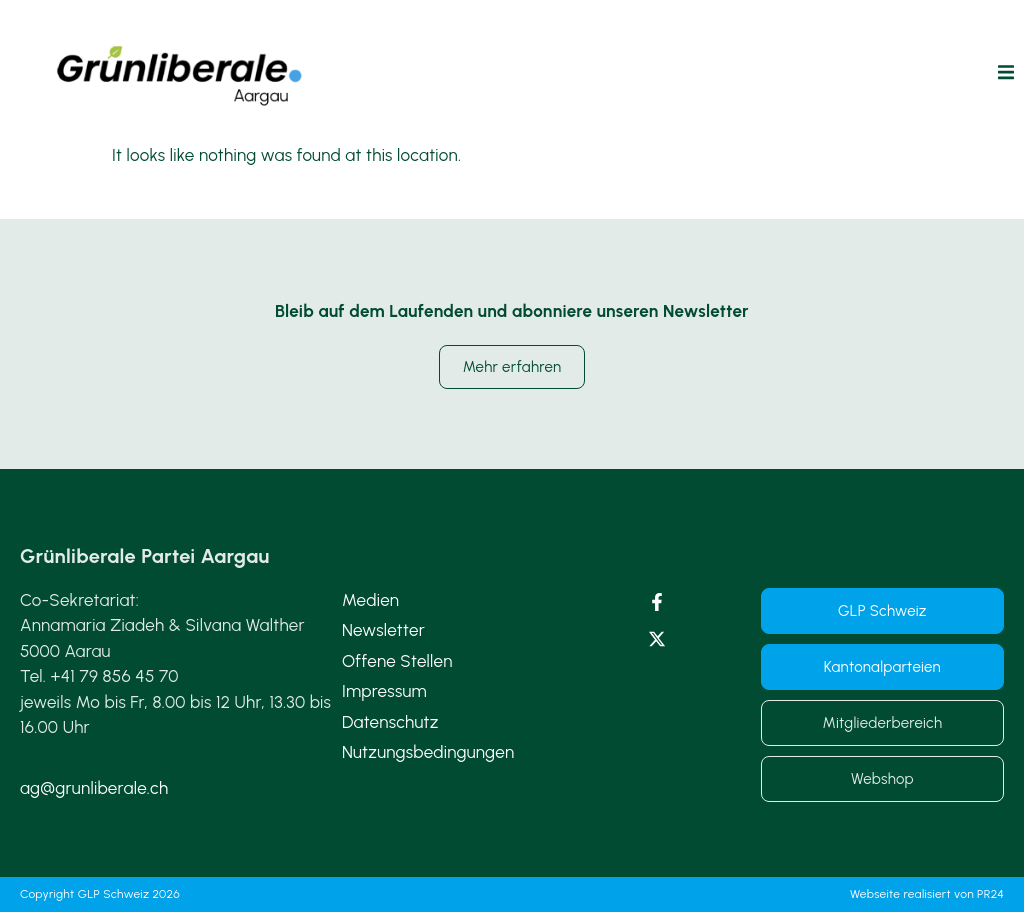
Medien (370, 600)
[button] (1006, 72)
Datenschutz (390, 722)
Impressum (384, 691)
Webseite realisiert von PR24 (927, 894)
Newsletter (383, 630)
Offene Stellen (397, 661)
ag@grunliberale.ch (94, 788)
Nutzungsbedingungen (428, 752)
